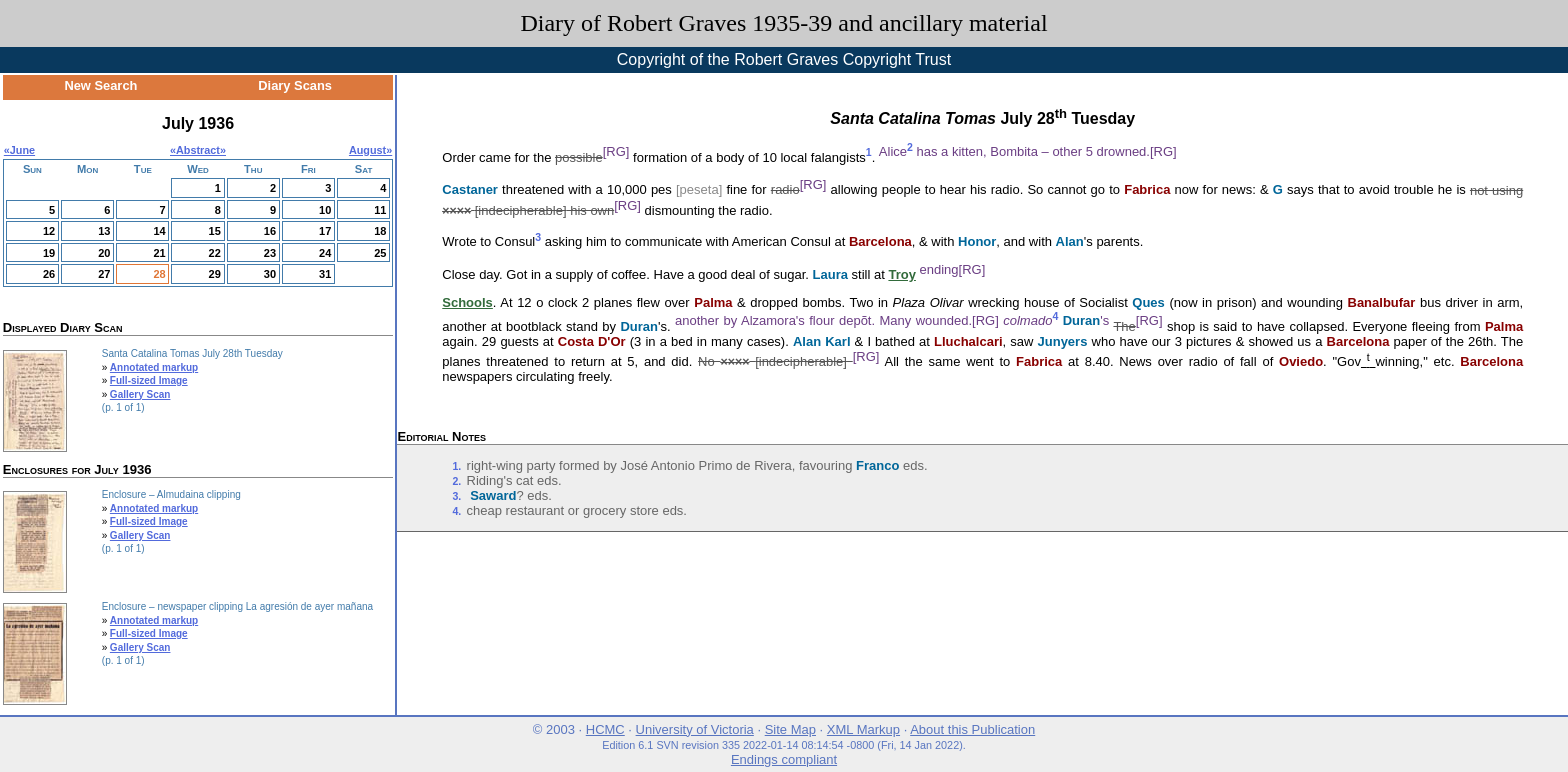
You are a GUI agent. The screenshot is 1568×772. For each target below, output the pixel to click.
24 (325, 253)
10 (325, 210)
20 (104, 253)
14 (159, 231)
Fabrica (1147, 190)
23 (270, 253)
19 (49, 253)
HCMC (605, 729)
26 (49, 274)
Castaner (470, 190)
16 (270, 231)
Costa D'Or (592, 341)
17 (325, 231)
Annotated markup (154, 367)
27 (104, 274)
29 (215, 274)
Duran (639, 326)
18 (380, 231)
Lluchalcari (968, 341)
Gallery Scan (140, 394)
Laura (830, 274)
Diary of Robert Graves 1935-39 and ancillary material (783, 23)
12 (49, 231)
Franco (877, 465)
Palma (713, 302)
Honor (977, 241)
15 (215, 231)
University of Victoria (695, 729)
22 (215, 253)
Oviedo (1301, 361)
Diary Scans (295, 85)
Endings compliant (784, 759)
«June (19, 150)
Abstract (198, 150)
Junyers (1063, 341)
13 (104, 231)
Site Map (790, 729)
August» (370, 150)
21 (159, 253)
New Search (100, 85)
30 (270, 274)
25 (380, 253)
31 (325, 274)
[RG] (616, 151)
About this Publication (972, 729)
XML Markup (863, 729)
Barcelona (880, 241)
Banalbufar (1382, 302)
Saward (493, 495)
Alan (1070, 241)
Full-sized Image (149, 380)
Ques (1148, 302)
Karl (837, 341)
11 (380, 210)
